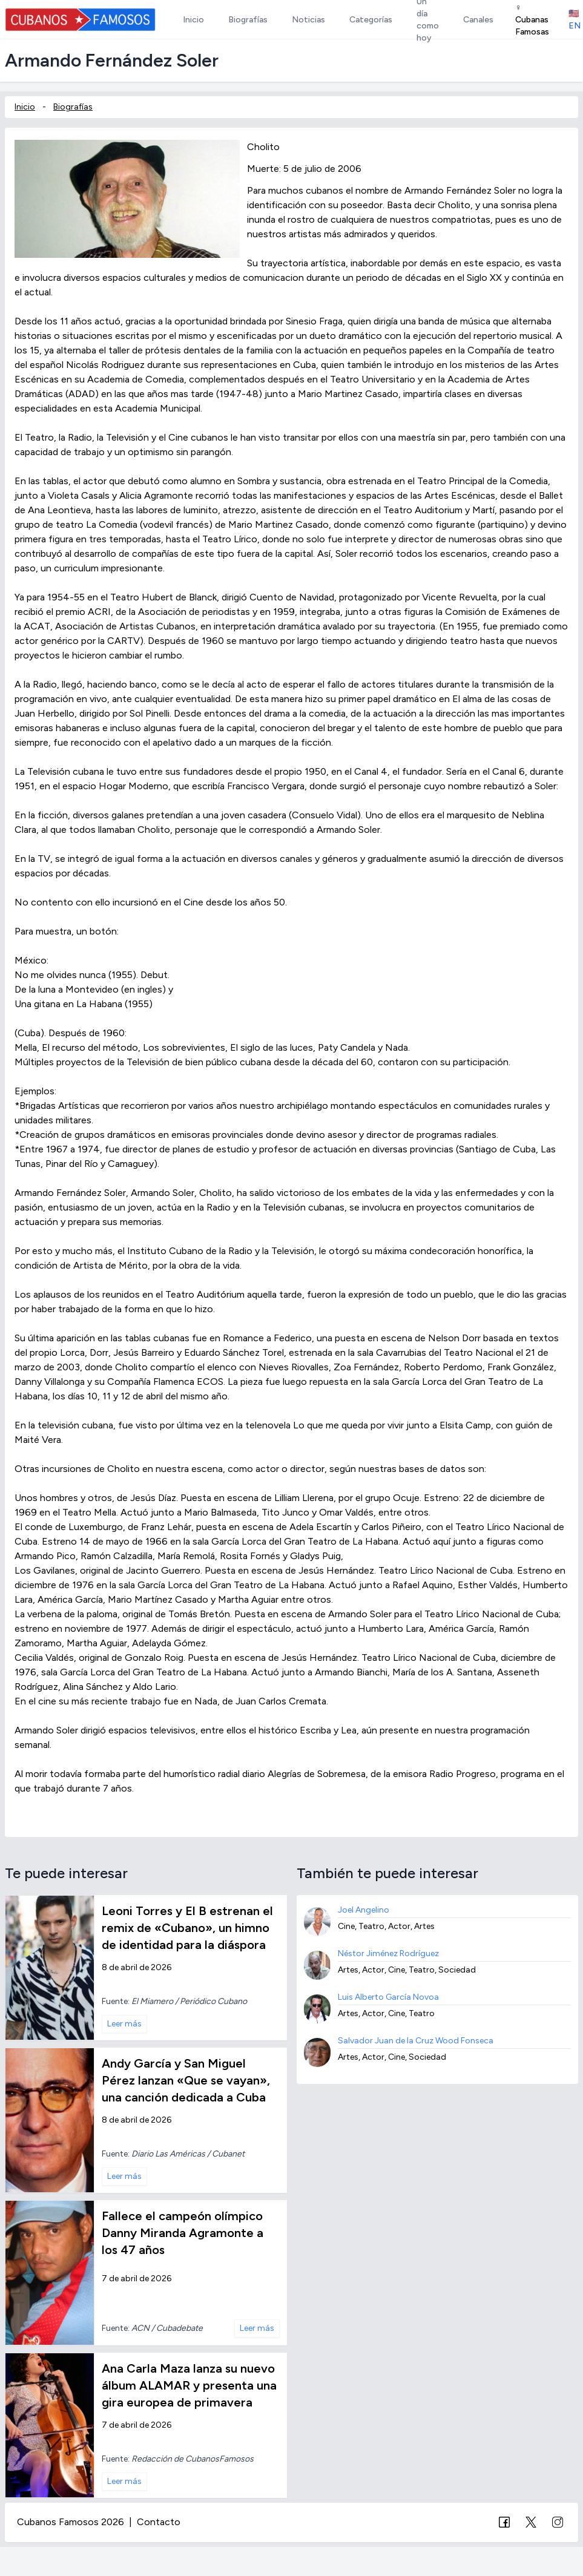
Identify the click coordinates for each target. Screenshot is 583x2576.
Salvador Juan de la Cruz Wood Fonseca (415, 2041)
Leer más (124, 2024)
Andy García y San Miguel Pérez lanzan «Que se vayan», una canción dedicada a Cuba (186, 2080)
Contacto (158, 2522)
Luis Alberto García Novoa (388, 1997)
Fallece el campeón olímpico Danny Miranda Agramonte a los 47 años (182, 2233)
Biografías (73, 107)
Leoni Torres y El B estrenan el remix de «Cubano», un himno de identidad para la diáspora (187, 1928)
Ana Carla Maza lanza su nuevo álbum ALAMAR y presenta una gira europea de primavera (189, 2385)
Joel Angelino (363, 1910)
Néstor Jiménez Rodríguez (388, 1953)
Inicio (25, 107)
